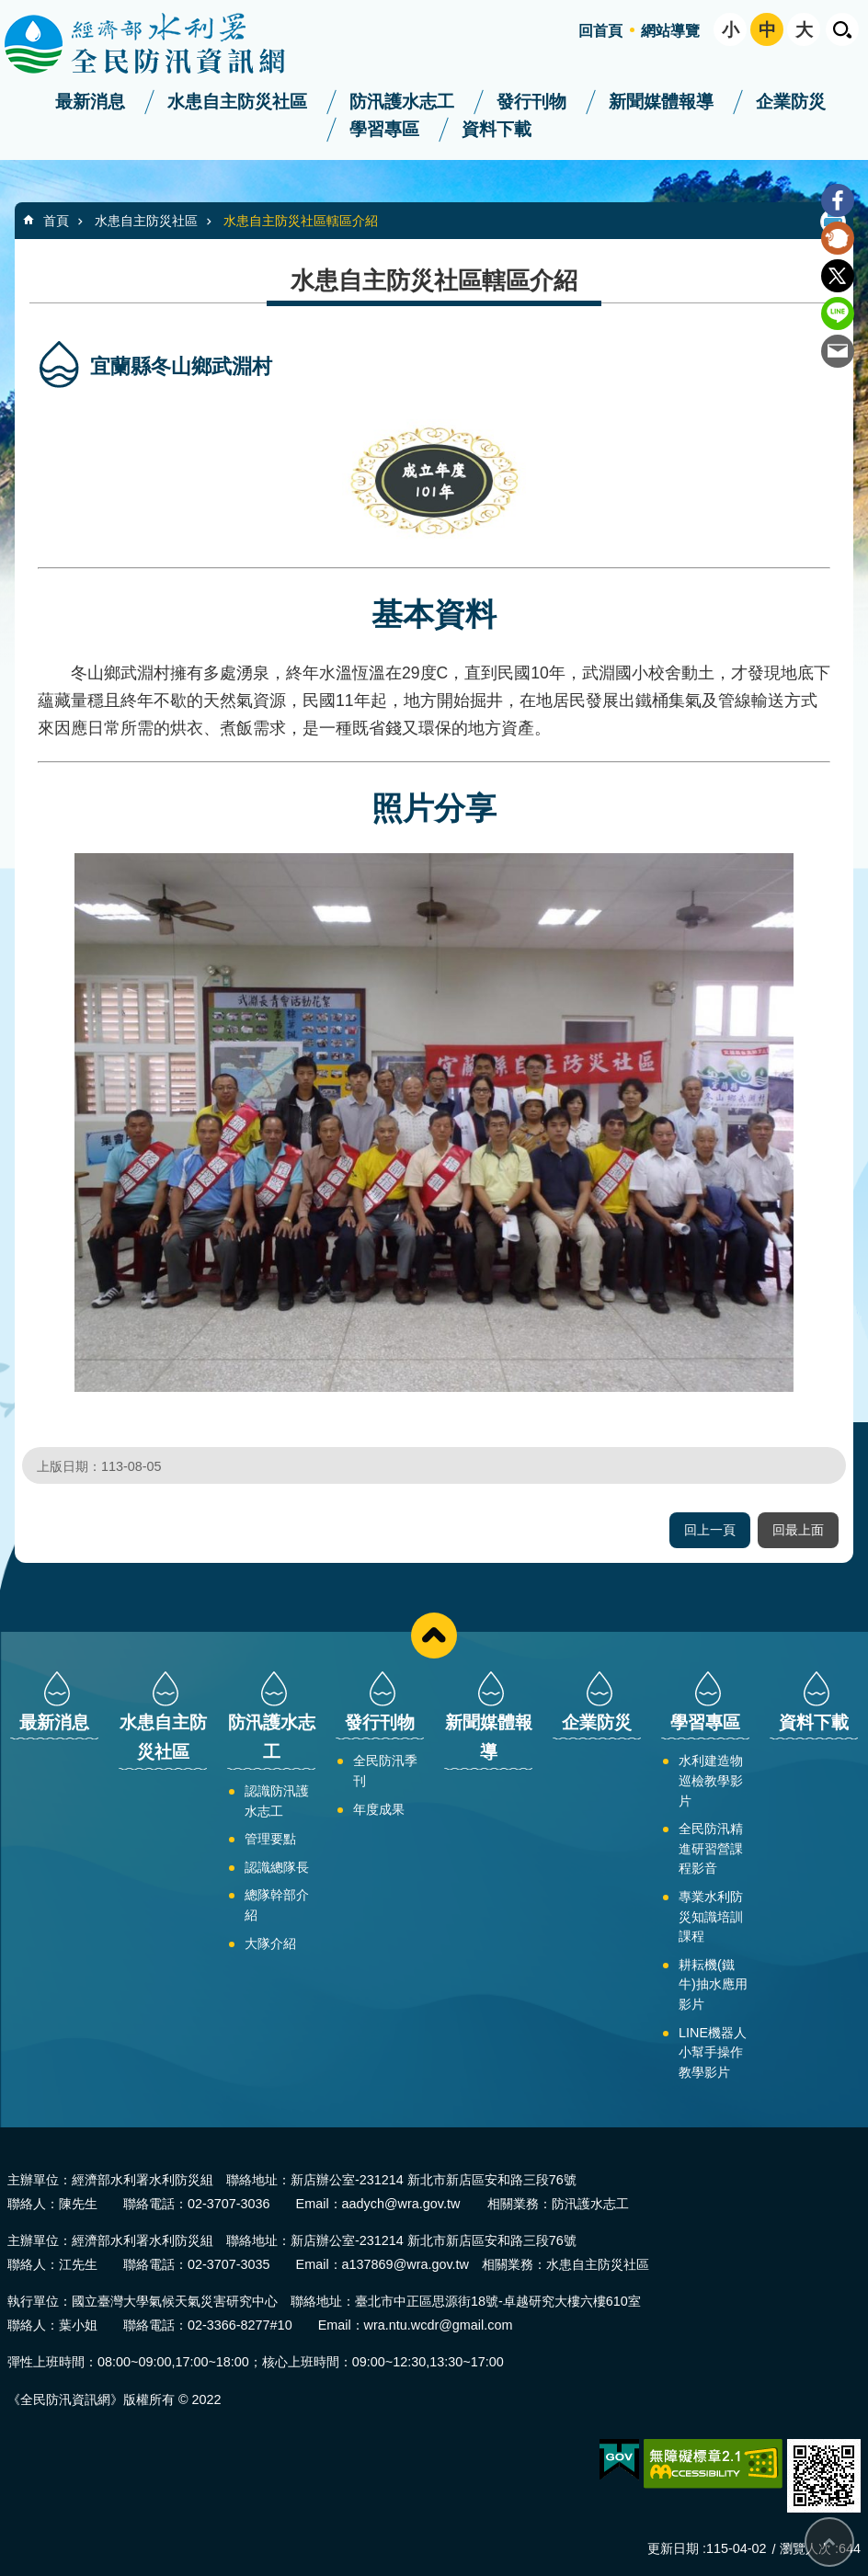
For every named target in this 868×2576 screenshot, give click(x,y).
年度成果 (379, 1809)
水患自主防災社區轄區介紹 (300, 220)
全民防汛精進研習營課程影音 (711, 1848)
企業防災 (791, 101)
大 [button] (804, 30)
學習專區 (384, 129)
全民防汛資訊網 (161, 44)
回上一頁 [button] (710, 1529)
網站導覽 (670, 31)
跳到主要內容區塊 (9, 9)
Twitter (837, 275)
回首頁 (600, 31)
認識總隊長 (277, 1867)
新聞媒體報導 (661, 101)
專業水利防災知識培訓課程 (711, 1916)
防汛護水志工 (401, 101)
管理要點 (270, 1838)
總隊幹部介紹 (277, 1904)
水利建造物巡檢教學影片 (711, 1780)
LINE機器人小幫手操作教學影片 (713, 2052)
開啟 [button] (842, 29)
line (837, 313)
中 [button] (767, 30)
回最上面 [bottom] (829, 2542)
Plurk (837, 238)
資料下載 (496, 129)
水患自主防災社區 (237, 101)
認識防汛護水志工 (277, 1801)
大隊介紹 (270, 1943)
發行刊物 (531, 101)
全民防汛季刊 (385, 1770)
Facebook (837, 200)
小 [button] (730, 30)
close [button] (434, 1635)
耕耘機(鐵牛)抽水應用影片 (713, 1984)
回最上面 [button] (798, 1529)
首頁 (56, 220)
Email (837, 351)
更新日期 (673, 2548)
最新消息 (90, 101)
